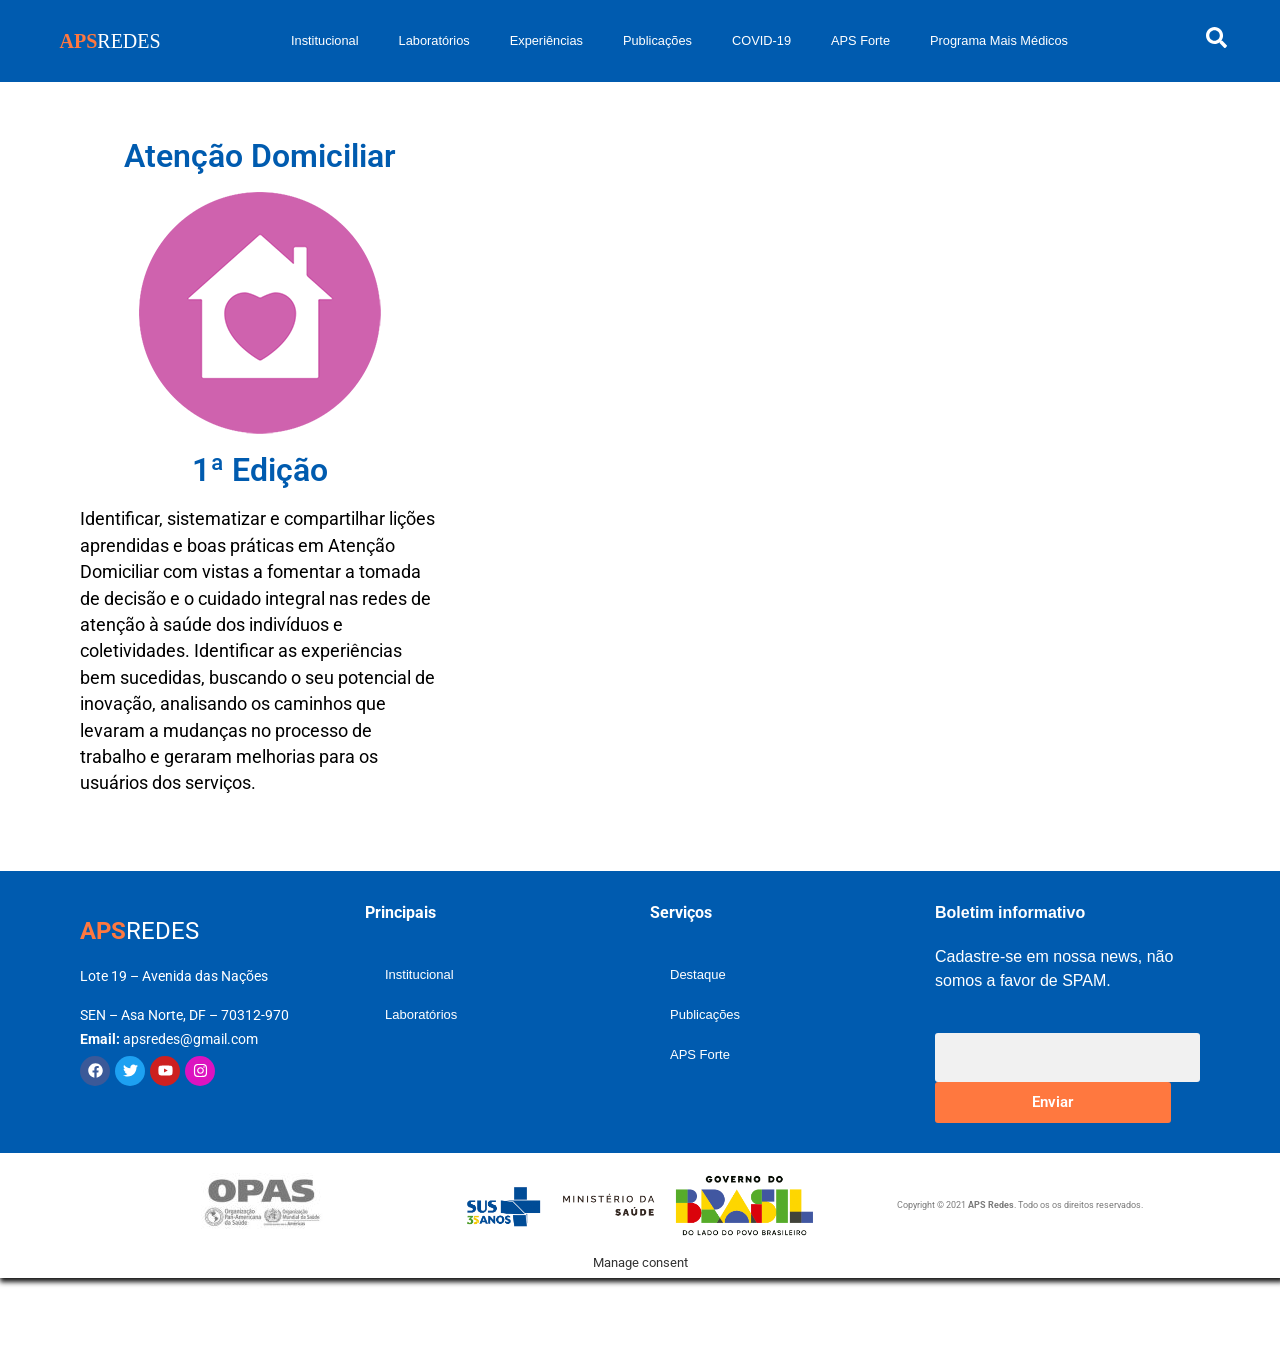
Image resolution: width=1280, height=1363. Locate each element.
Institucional (325, 40)
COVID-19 (761, 40)
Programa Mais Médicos (999, 40)
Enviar (1052, 1102)
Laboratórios (434, 40)
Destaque (698, 974)
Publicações (657, 40)
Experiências (546, 40)
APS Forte (860, 40)
